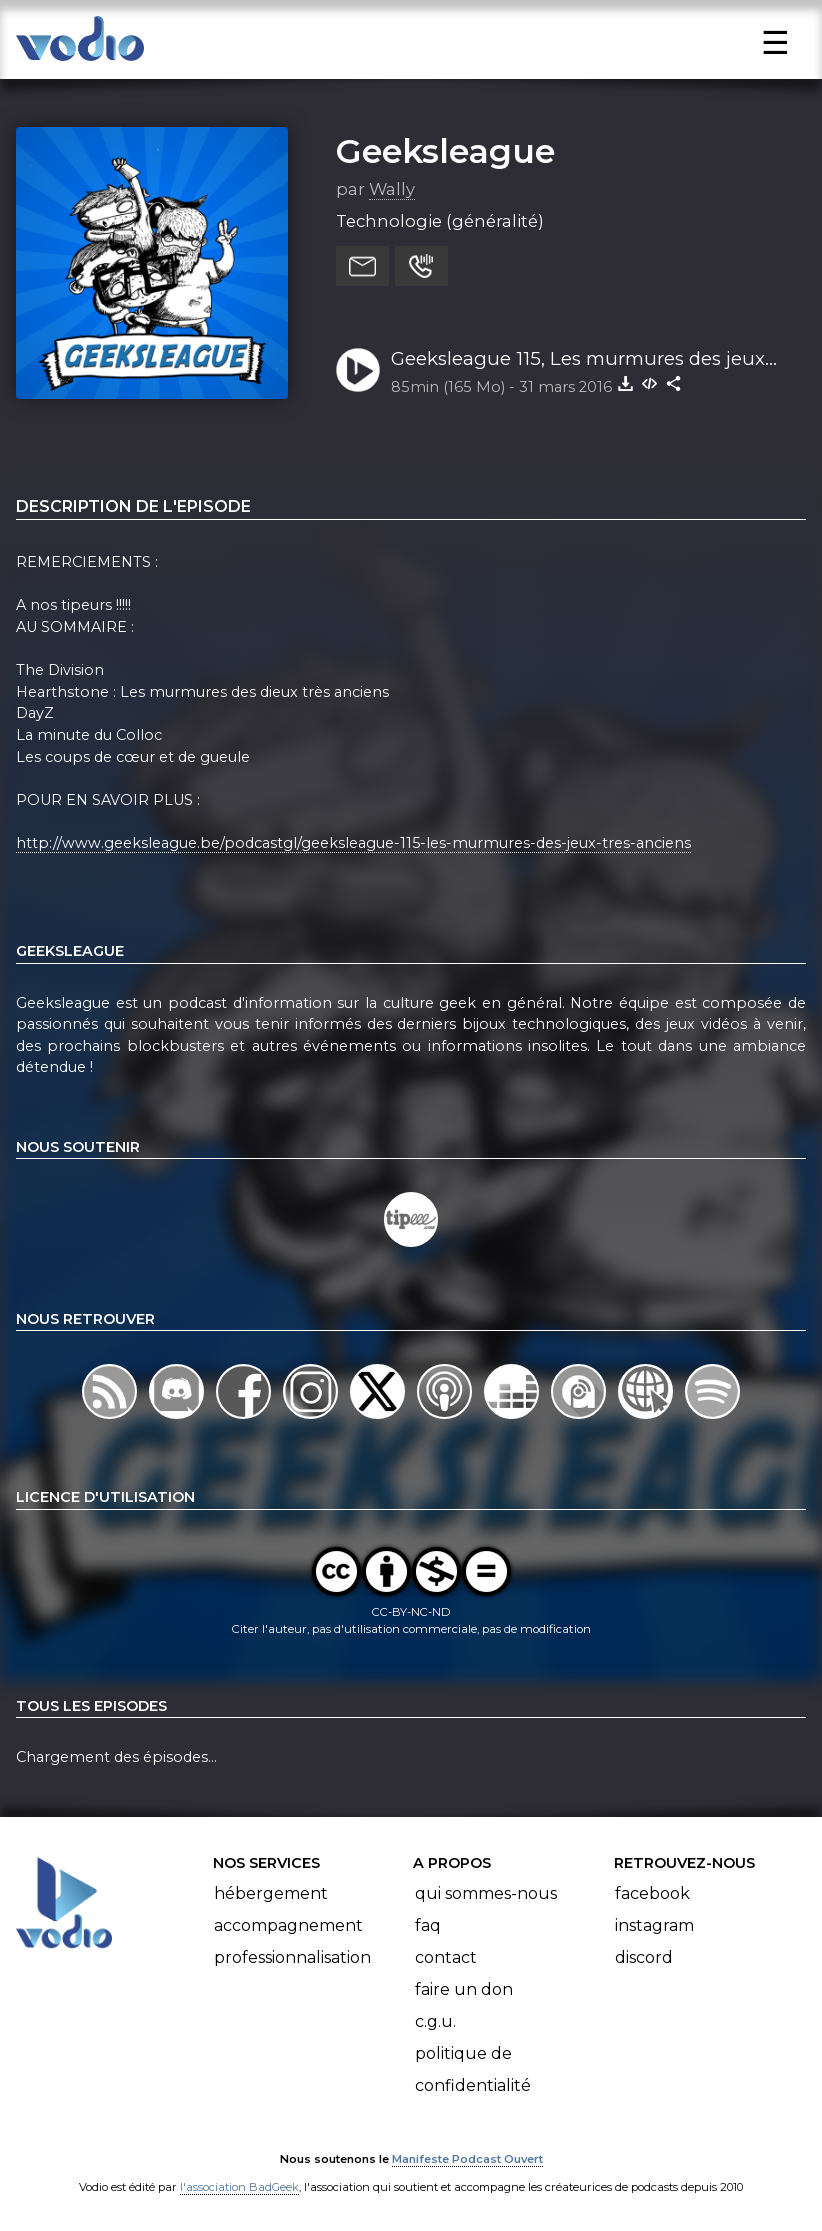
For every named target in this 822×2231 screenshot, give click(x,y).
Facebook (652, 1893)
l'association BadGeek (239, 2187)
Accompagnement (288, 1925)
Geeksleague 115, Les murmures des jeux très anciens (578, 360)
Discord (644, 1957)
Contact (446, 1957)
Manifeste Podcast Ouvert (467, 2159)
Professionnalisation (292, 1957)
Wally (392, 189)
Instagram (654, 1925)
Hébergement (271, 1893)
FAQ (428, 1925)
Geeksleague (445, 151)
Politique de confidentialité (473, 2069)
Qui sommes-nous (486, 1893)
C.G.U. (435, 2021)
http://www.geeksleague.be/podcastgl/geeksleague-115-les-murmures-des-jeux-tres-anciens (353, 843)
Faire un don (464, 1989)
